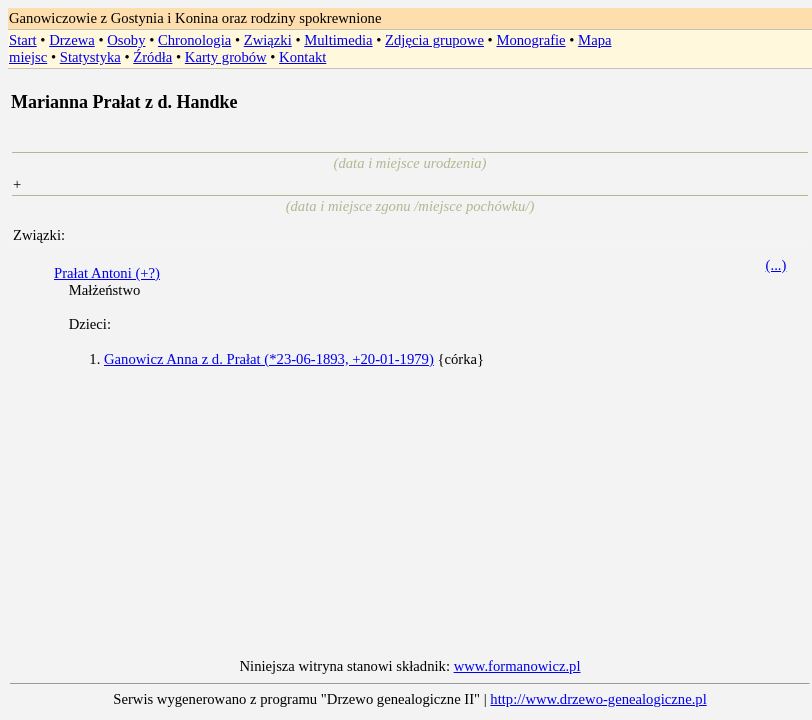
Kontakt (302, 57)
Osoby (126, 40)
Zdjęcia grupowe (434, 40)
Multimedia (338, 40)
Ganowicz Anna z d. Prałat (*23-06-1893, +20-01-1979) (269, 359)
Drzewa (72, 40)
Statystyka (90, 57)
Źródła (152, 57)
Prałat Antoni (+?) (107, 273)
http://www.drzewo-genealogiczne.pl (598, 699)
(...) (776, 265)
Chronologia (194, 40)
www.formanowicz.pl (517, 666)
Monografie (530, 40)
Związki (268, 40)
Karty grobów (226, 57)
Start (23, 40)
